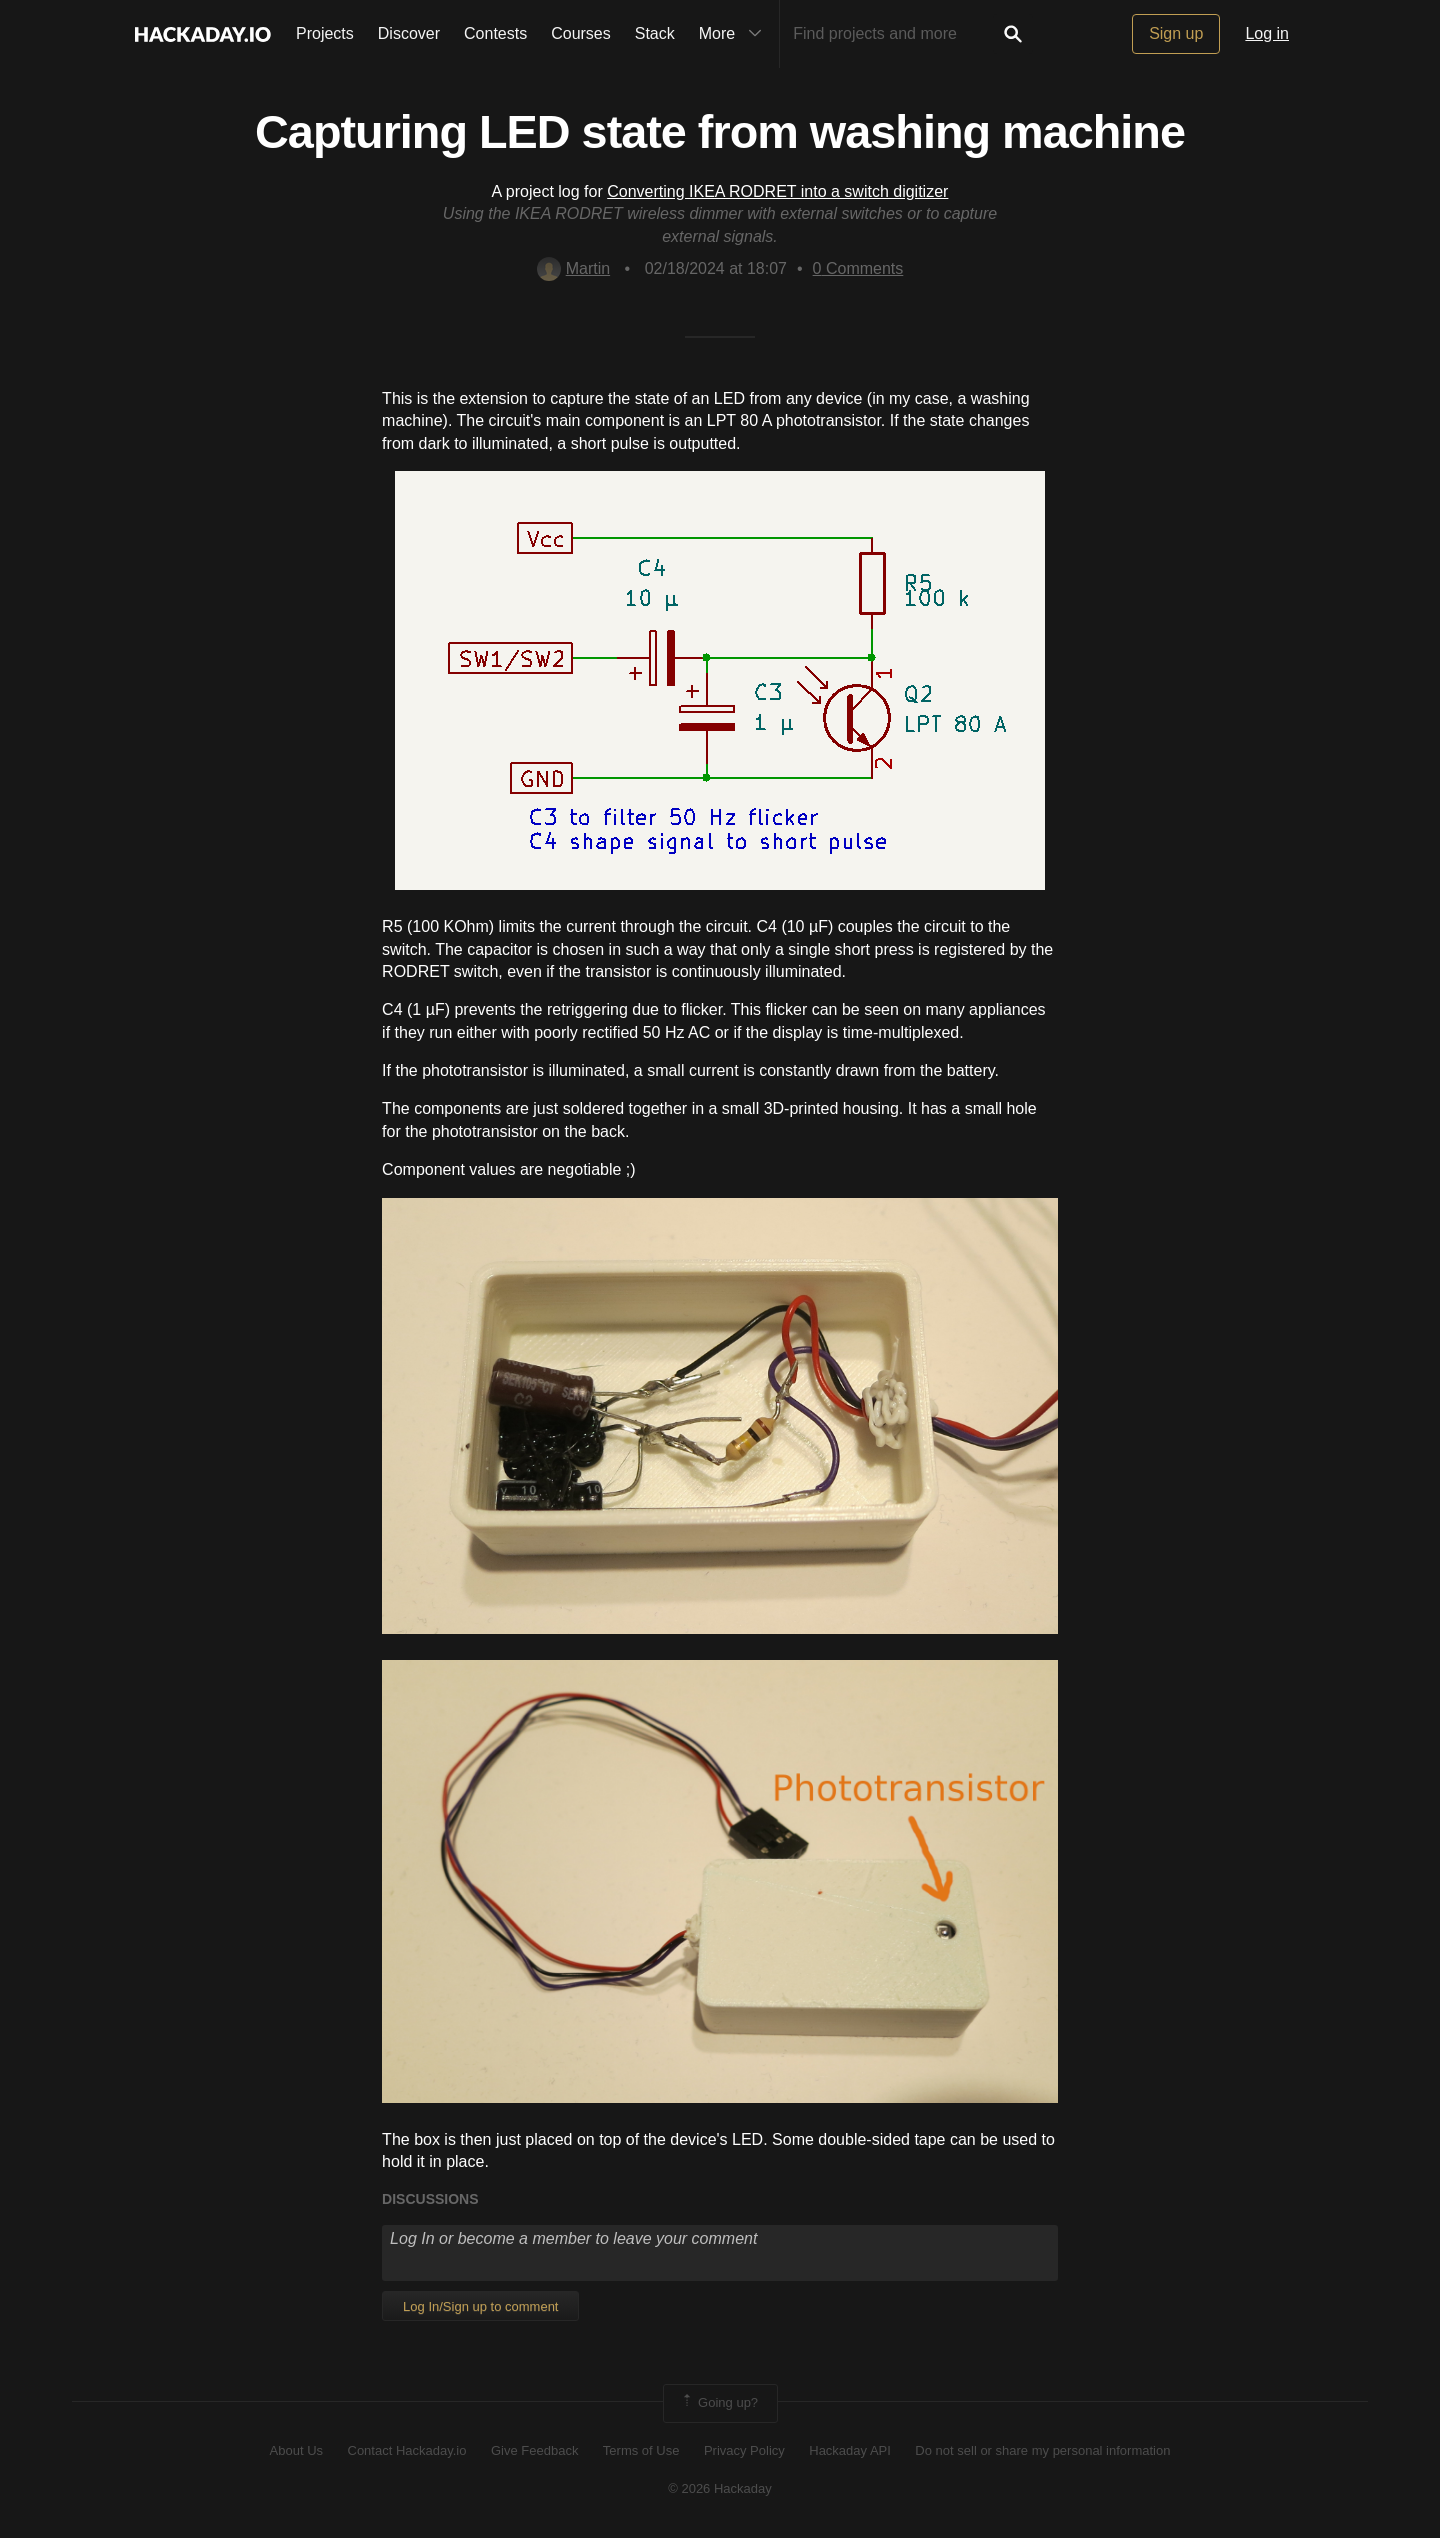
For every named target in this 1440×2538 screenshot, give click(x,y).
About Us (296, 2450)
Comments (858, 268)
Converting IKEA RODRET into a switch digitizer (777, 191)
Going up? (719, 2403)
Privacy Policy (744, 2450)
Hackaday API (850, 2450)
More (735, 34)
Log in (1267, 33)
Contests (495, 33)
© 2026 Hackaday (720, 2488)
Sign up (1176, 33)
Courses (581, 33)
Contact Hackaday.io (407, 2450)
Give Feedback (534, 2450)
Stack (655, 33)
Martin (573, 268)
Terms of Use (641, 2450)
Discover (409, 33)
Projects (325, 33)
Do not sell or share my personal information (1042, 2450)
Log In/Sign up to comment (480, 2306)
